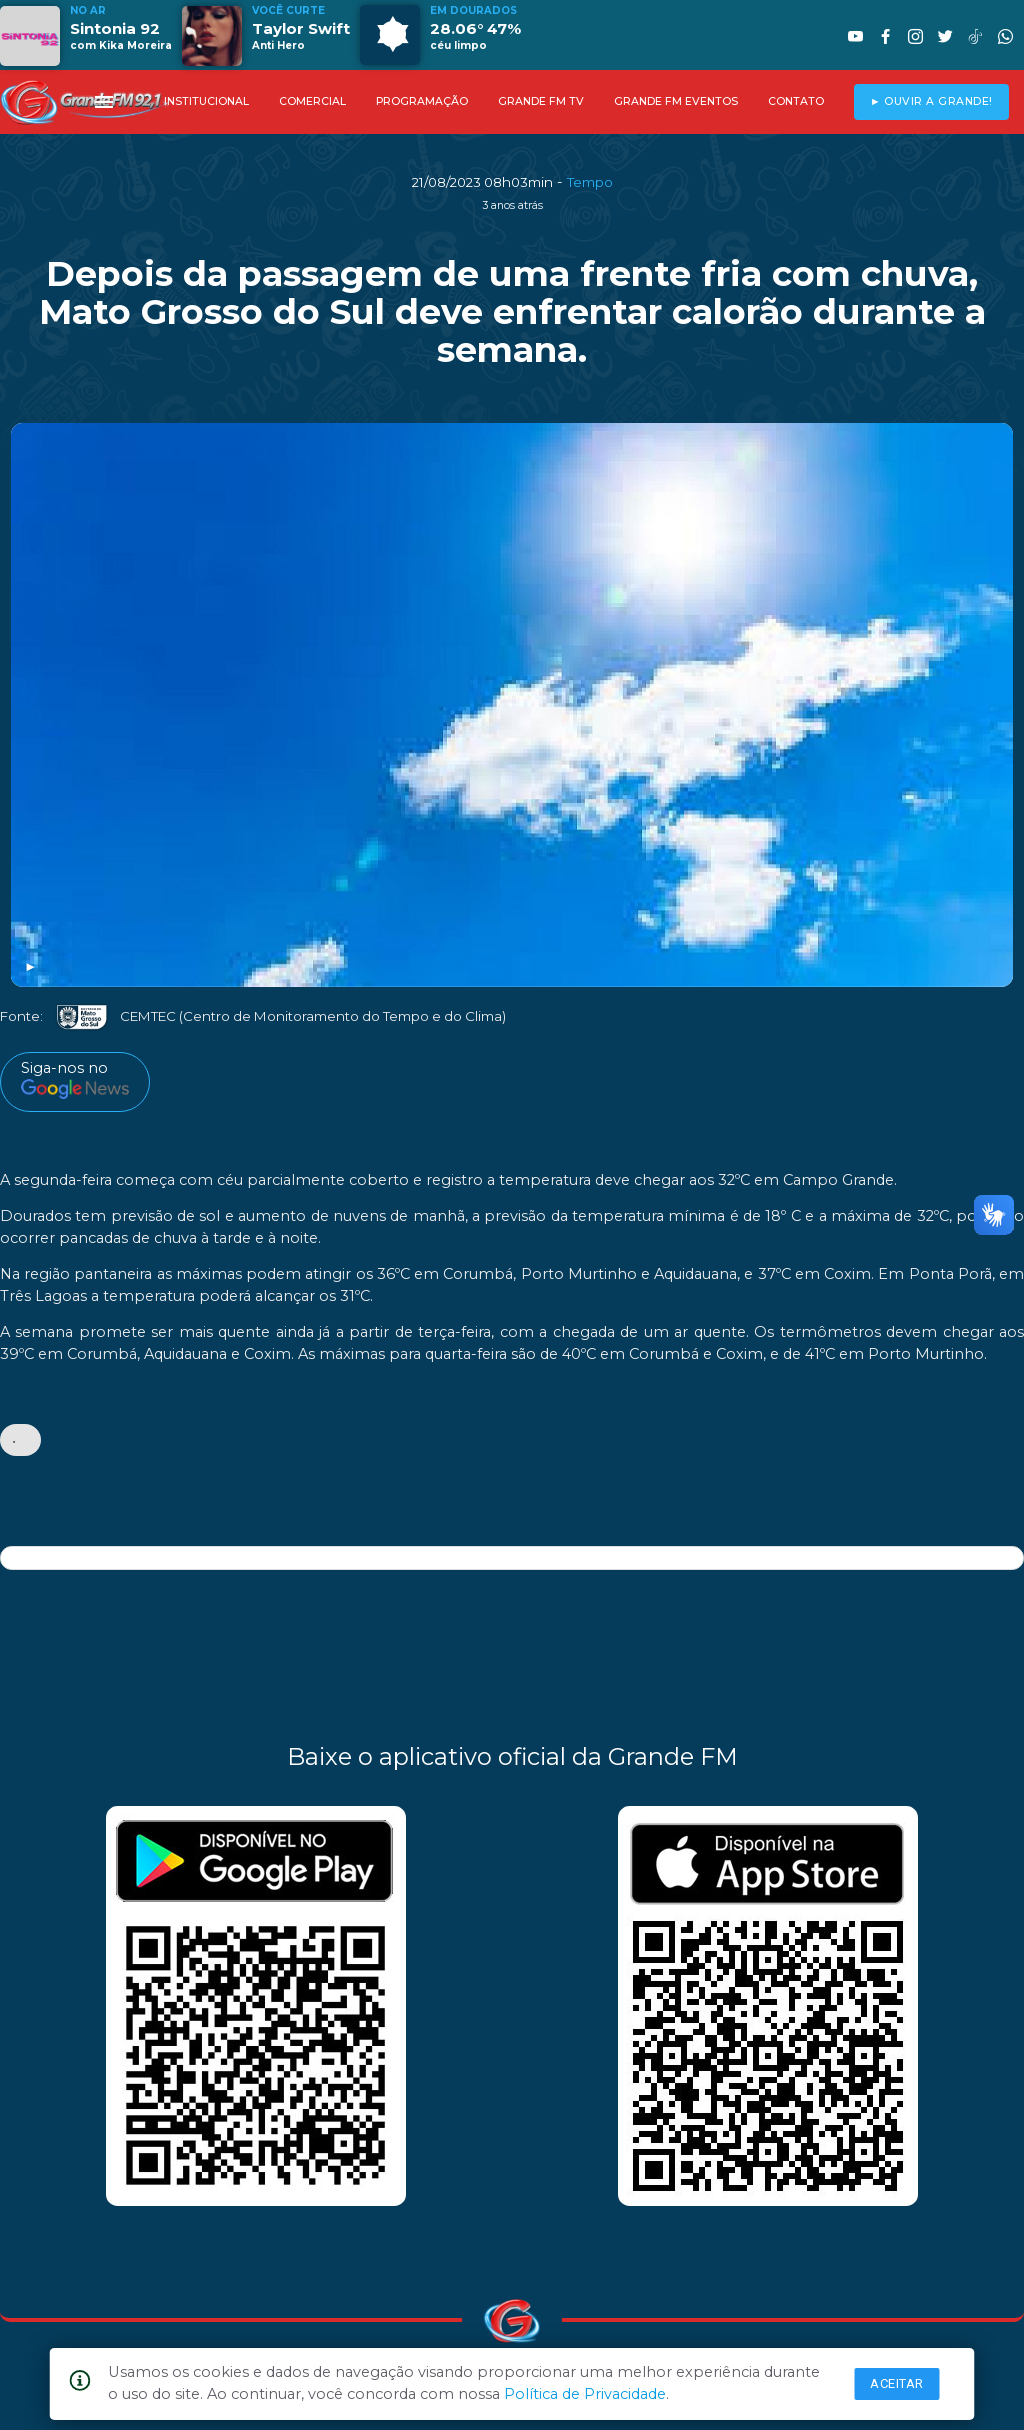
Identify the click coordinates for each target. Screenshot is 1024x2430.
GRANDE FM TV (541, 101)
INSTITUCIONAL (206, 101)
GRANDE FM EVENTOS (676, 101)
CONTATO (796, 101)
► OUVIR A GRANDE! (931, 101)
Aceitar (897, 2383)
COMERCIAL (312, 101)
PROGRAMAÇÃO (422, 101)
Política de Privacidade (585, 2394)
